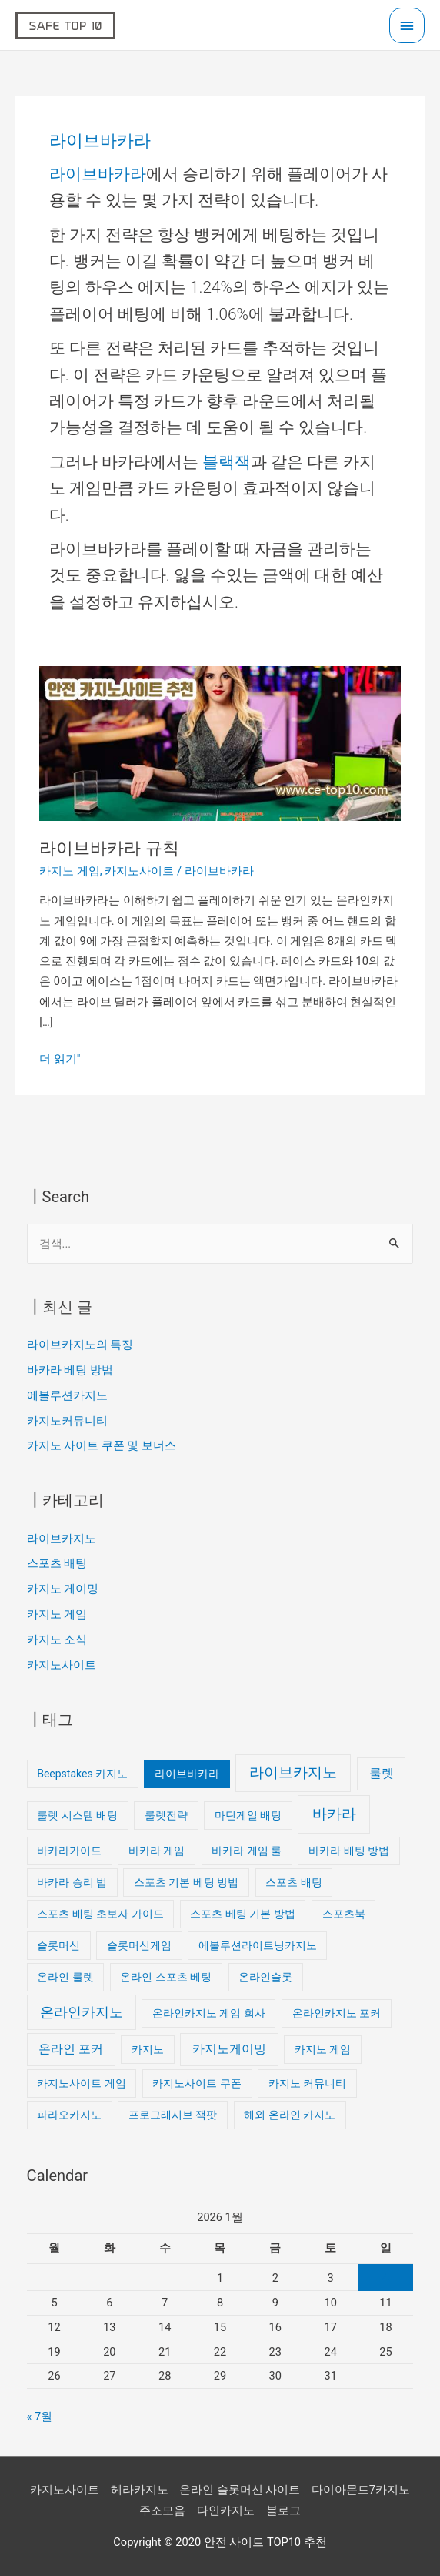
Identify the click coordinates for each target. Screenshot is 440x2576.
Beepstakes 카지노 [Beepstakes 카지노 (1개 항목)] (82, 1773)
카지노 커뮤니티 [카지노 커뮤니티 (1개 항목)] (307, 2083)
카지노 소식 (57, 1639)
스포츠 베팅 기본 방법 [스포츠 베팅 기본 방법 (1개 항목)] (242, 1914)
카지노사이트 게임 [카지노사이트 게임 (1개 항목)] (81, 2083)
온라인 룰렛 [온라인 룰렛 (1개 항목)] (65, 1977)
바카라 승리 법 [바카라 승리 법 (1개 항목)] (72, 1882)
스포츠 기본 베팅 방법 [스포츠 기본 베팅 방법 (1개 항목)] (186, 1882)
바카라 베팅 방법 (70, 1370)
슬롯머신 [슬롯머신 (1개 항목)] (58, 1945)
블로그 (283, 2510)
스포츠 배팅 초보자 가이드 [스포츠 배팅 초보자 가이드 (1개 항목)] (100, 1914)
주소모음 (162, 2510)
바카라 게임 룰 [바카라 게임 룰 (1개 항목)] (247, 1850)
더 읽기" (59, 1057)
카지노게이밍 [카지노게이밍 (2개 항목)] (229, 2049)
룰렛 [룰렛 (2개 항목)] (381, 1773)
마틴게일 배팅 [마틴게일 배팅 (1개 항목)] (248, 1815)
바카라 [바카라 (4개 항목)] (334, 1814)
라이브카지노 (61, 1539)
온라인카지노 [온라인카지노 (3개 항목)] (81, 2012)
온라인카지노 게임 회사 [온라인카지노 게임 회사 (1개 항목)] (208, 2013)
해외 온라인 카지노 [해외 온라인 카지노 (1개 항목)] (289, 2115)
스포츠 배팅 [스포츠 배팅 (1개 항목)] (293, 1882)
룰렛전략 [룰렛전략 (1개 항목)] (166, 1815)
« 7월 (40, 2417)
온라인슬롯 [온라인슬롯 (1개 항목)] (265, 1977)
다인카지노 (226, 2510)
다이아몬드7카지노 (361, 2490)
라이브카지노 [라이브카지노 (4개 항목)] (293, 1772)
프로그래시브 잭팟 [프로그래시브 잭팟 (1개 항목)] (172, 2115)
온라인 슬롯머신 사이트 (239, 2490)
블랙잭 (226, 462)
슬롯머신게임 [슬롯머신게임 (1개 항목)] (139, 1945)
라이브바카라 (97, 174)
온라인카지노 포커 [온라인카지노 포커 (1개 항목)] (336, 2013)
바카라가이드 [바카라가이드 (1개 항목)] (69, 1850)
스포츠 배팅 (57, 1563)
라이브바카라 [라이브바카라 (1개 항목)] (187, 1773)
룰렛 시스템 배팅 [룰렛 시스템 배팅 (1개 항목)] (77, 1815)
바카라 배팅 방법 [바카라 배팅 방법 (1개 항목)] (348, 1850)
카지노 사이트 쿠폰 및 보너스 (101, 1445)
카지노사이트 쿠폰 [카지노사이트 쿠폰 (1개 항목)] (196, 2083)
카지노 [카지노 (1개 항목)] (148, 2049)
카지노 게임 (69, 871)
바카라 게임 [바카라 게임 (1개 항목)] (156, 1850)
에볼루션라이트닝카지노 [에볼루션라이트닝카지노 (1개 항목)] (257, 1945)
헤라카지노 (139, 2490)
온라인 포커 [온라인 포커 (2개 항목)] (70, 2049)
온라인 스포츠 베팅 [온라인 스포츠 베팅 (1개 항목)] (166, 1977)
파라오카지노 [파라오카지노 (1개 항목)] (69, 2115)
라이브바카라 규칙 (108, 848)
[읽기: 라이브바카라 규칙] (220, 742)
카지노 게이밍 (63, 1589)
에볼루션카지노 (67, 1395)
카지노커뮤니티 (67, 1421)
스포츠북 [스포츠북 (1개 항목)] (343, 1914)
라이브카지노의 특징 (80, 1345)
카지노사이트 (139, 871)
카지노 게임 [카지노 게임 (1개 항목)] (323, 2049)
